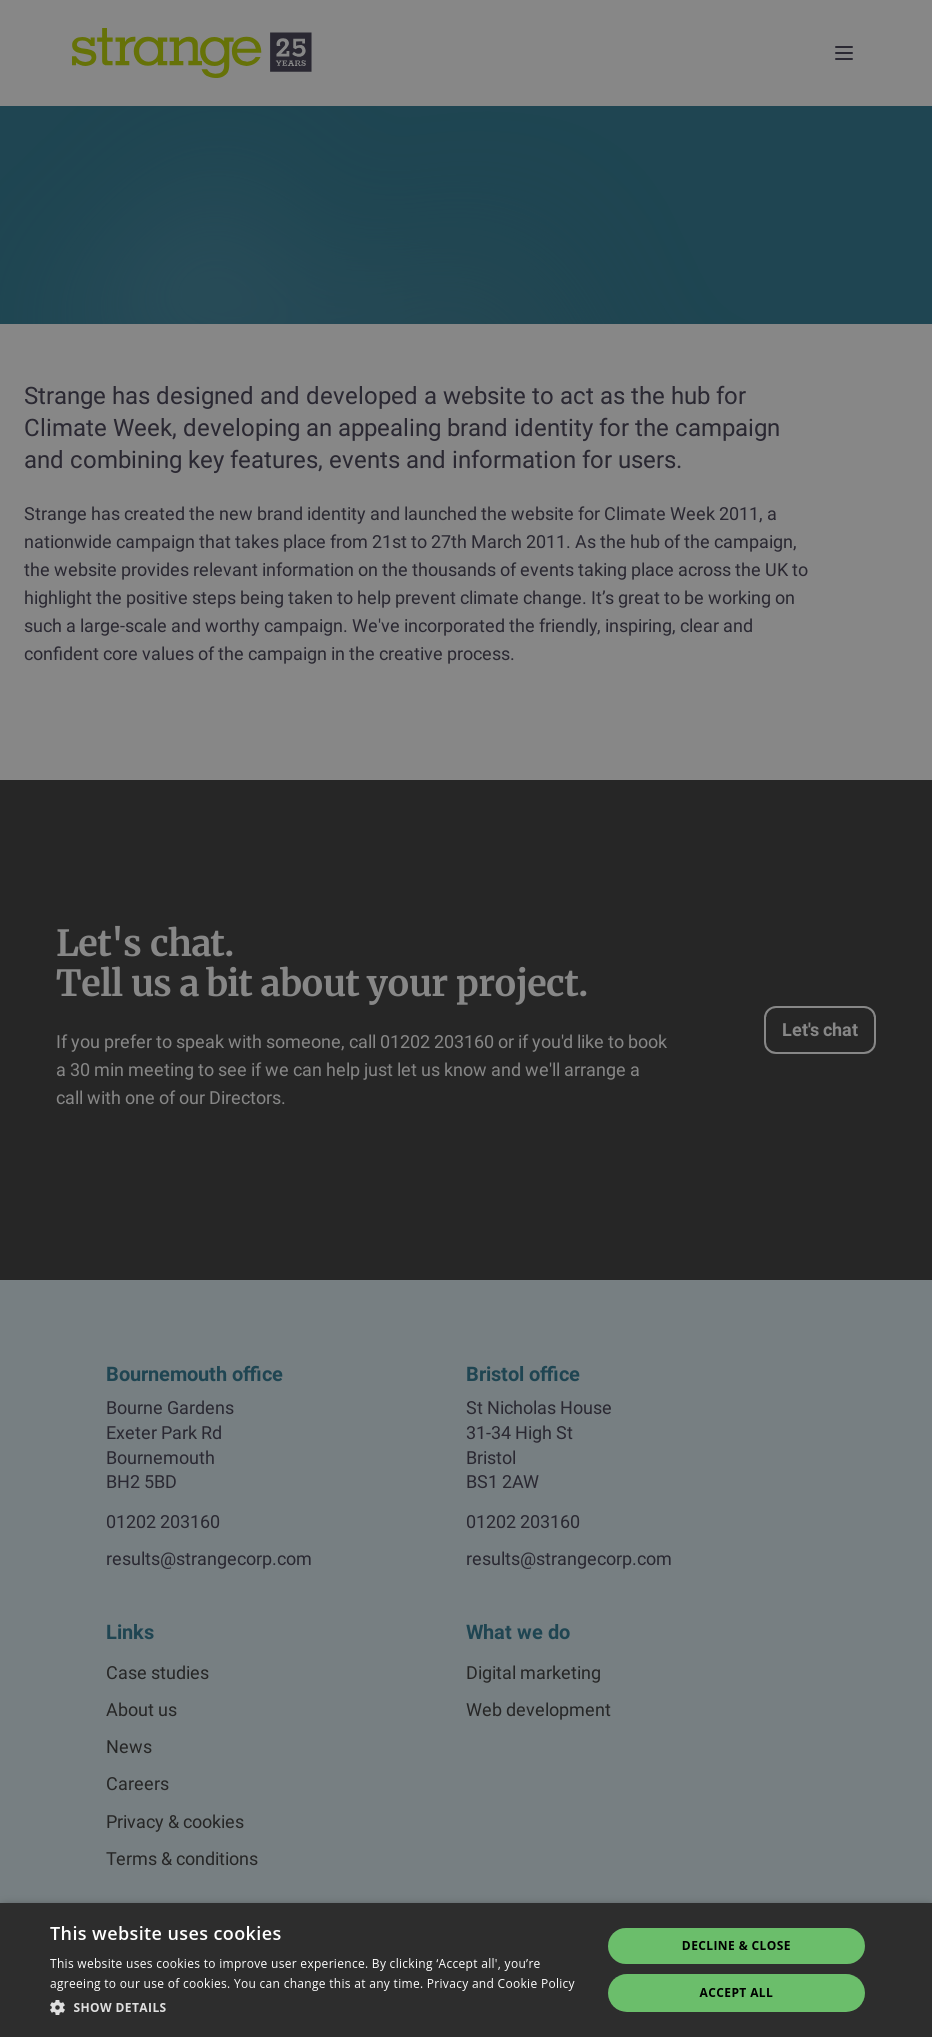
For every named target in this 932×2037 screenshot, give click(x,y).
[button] (317, 2008)
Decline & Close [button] (736, 1945)
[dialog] (466, 1018)
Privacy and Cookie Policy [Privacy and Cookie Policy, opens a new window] (501, 1983)
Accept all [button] (737, 1992)
